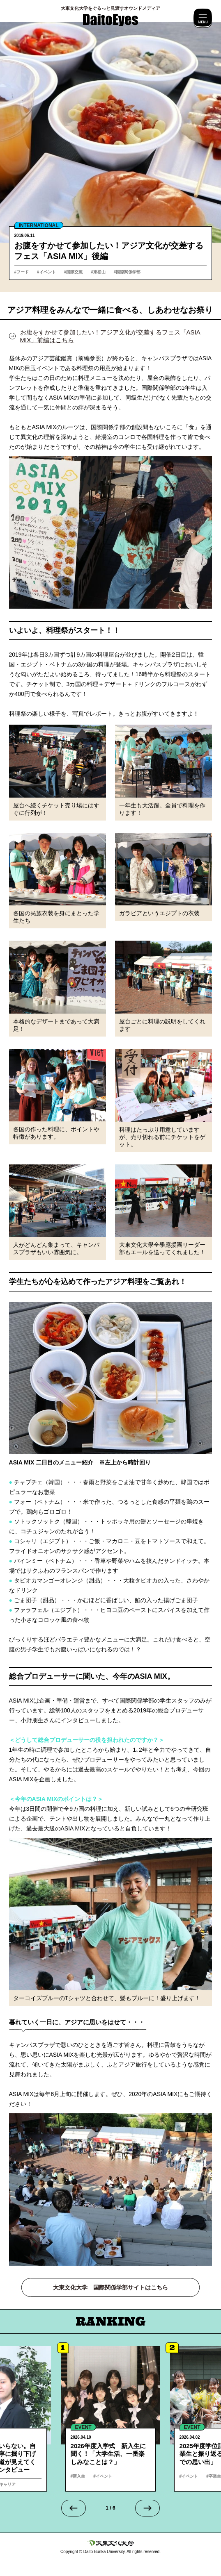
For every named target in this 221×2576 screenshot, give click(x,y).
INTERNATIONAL (39, 225)
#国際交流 (73, 272)
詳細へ (110, 2419)
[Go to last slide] (73, 2508)
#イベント (46, 272)
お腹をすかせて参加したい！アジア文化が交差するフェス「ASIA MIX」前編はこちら (110, 336)
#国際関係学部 (127, 272)
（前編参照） (89, 358)
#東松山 (98, 272)
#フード (21, 272)
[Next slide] (147, 2508)
